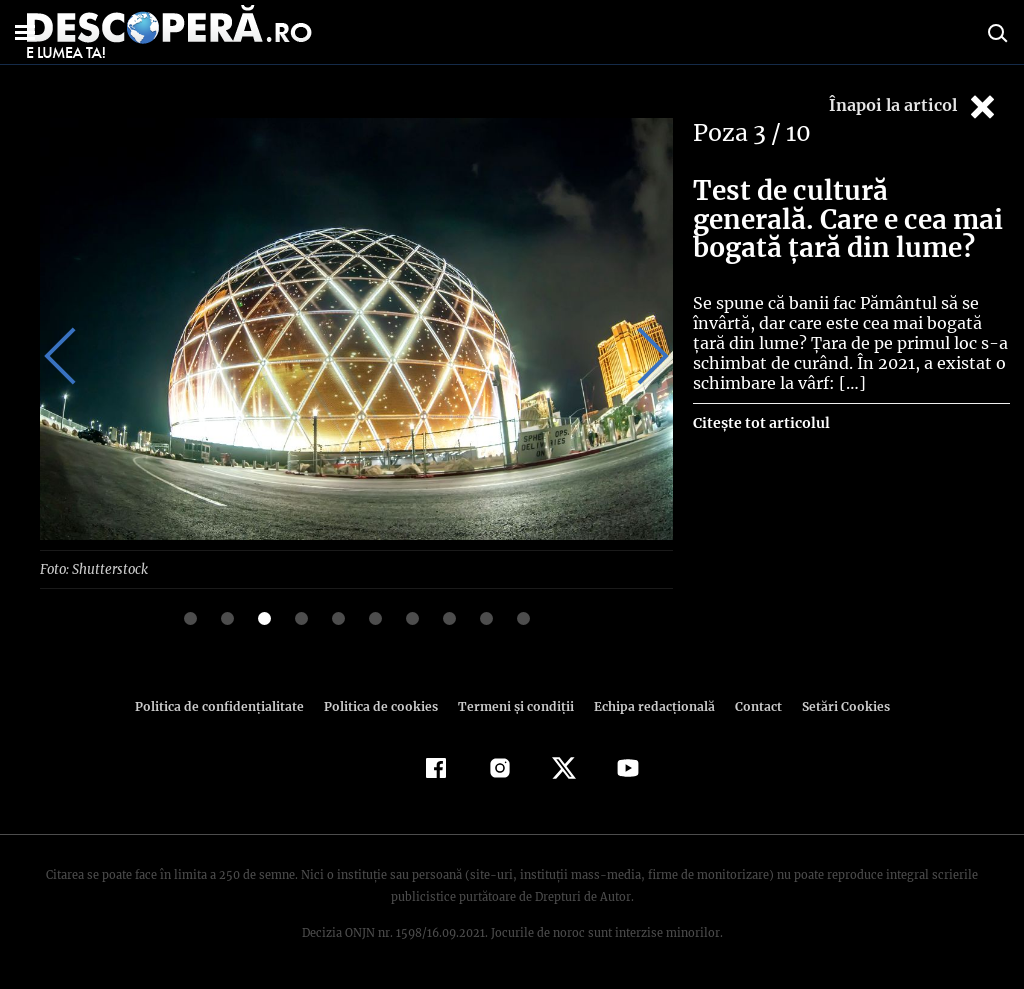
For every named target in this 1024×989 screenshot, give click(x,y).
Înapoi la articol (914, 106)
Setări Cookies (835, 705)
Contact (750, 705)
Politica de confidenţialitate (228, 705)
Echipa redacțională (648, 705)
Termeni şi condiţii (513, 705)
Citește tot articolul (760, 423)
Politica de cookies (383, 705)
